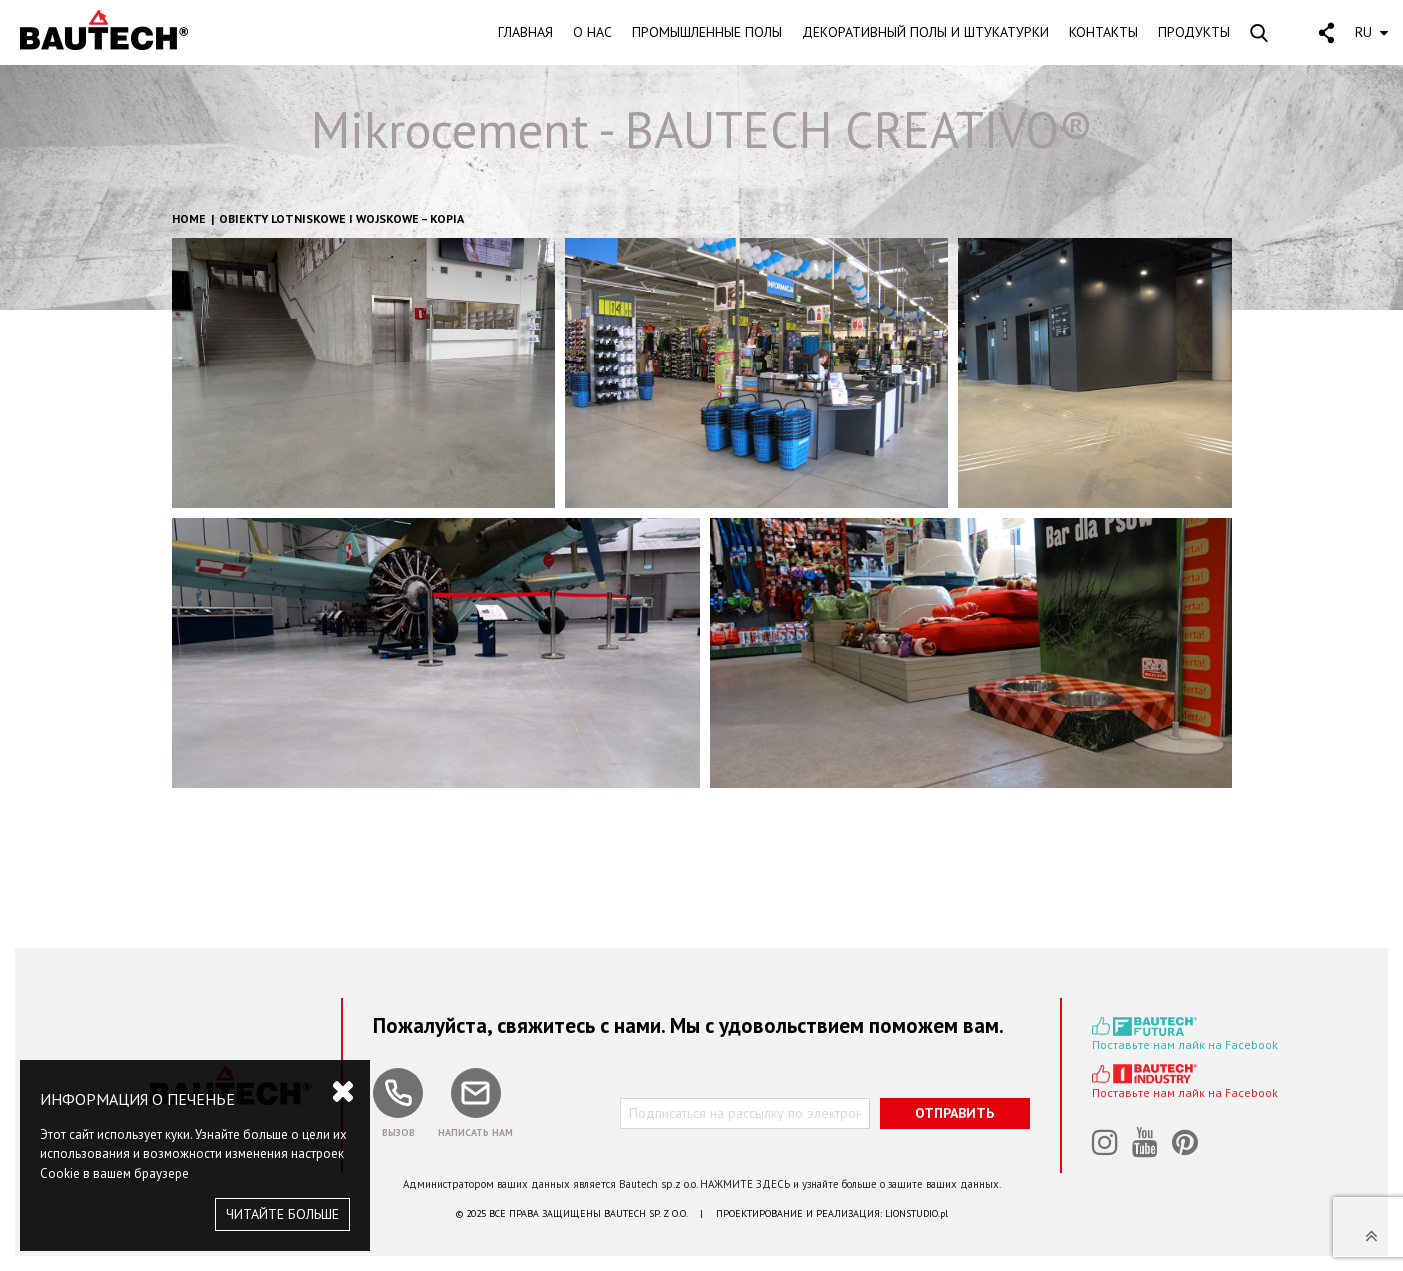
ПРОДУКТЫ (1194, 32)
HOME (189, 218)
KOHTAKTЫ (1103, 32)
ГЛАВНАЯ (525, 32)
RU (1371, 32)
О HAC (592, 32)
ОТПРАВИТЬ (954, 1113)
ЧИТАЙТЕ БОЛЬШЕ (282, 1214)
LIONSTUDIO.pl (916, 1213)
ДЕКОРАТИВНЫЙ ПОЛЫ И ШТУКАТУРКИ (925, 32)
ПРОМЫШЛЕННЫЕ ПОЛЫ (707, 32)
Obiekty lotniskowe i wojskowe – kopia (341, 218)
